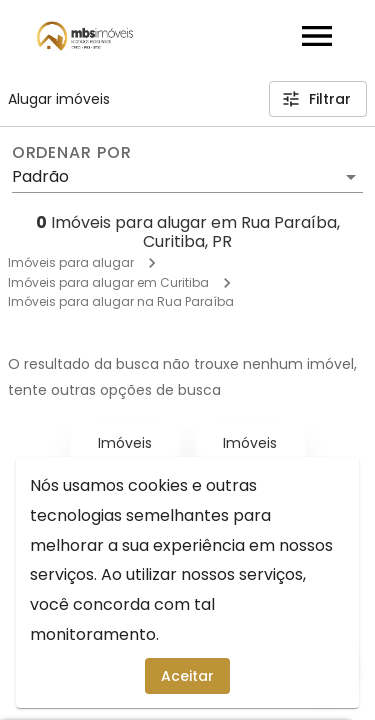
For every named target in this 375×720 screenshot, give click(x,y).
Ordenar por (72, 153)
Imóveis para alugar (71, 262)
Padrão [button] (40, 176)
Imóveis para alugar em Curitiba (108, 282)
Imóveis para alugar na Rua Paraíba (121, 301)
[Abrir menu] (317, 36)
